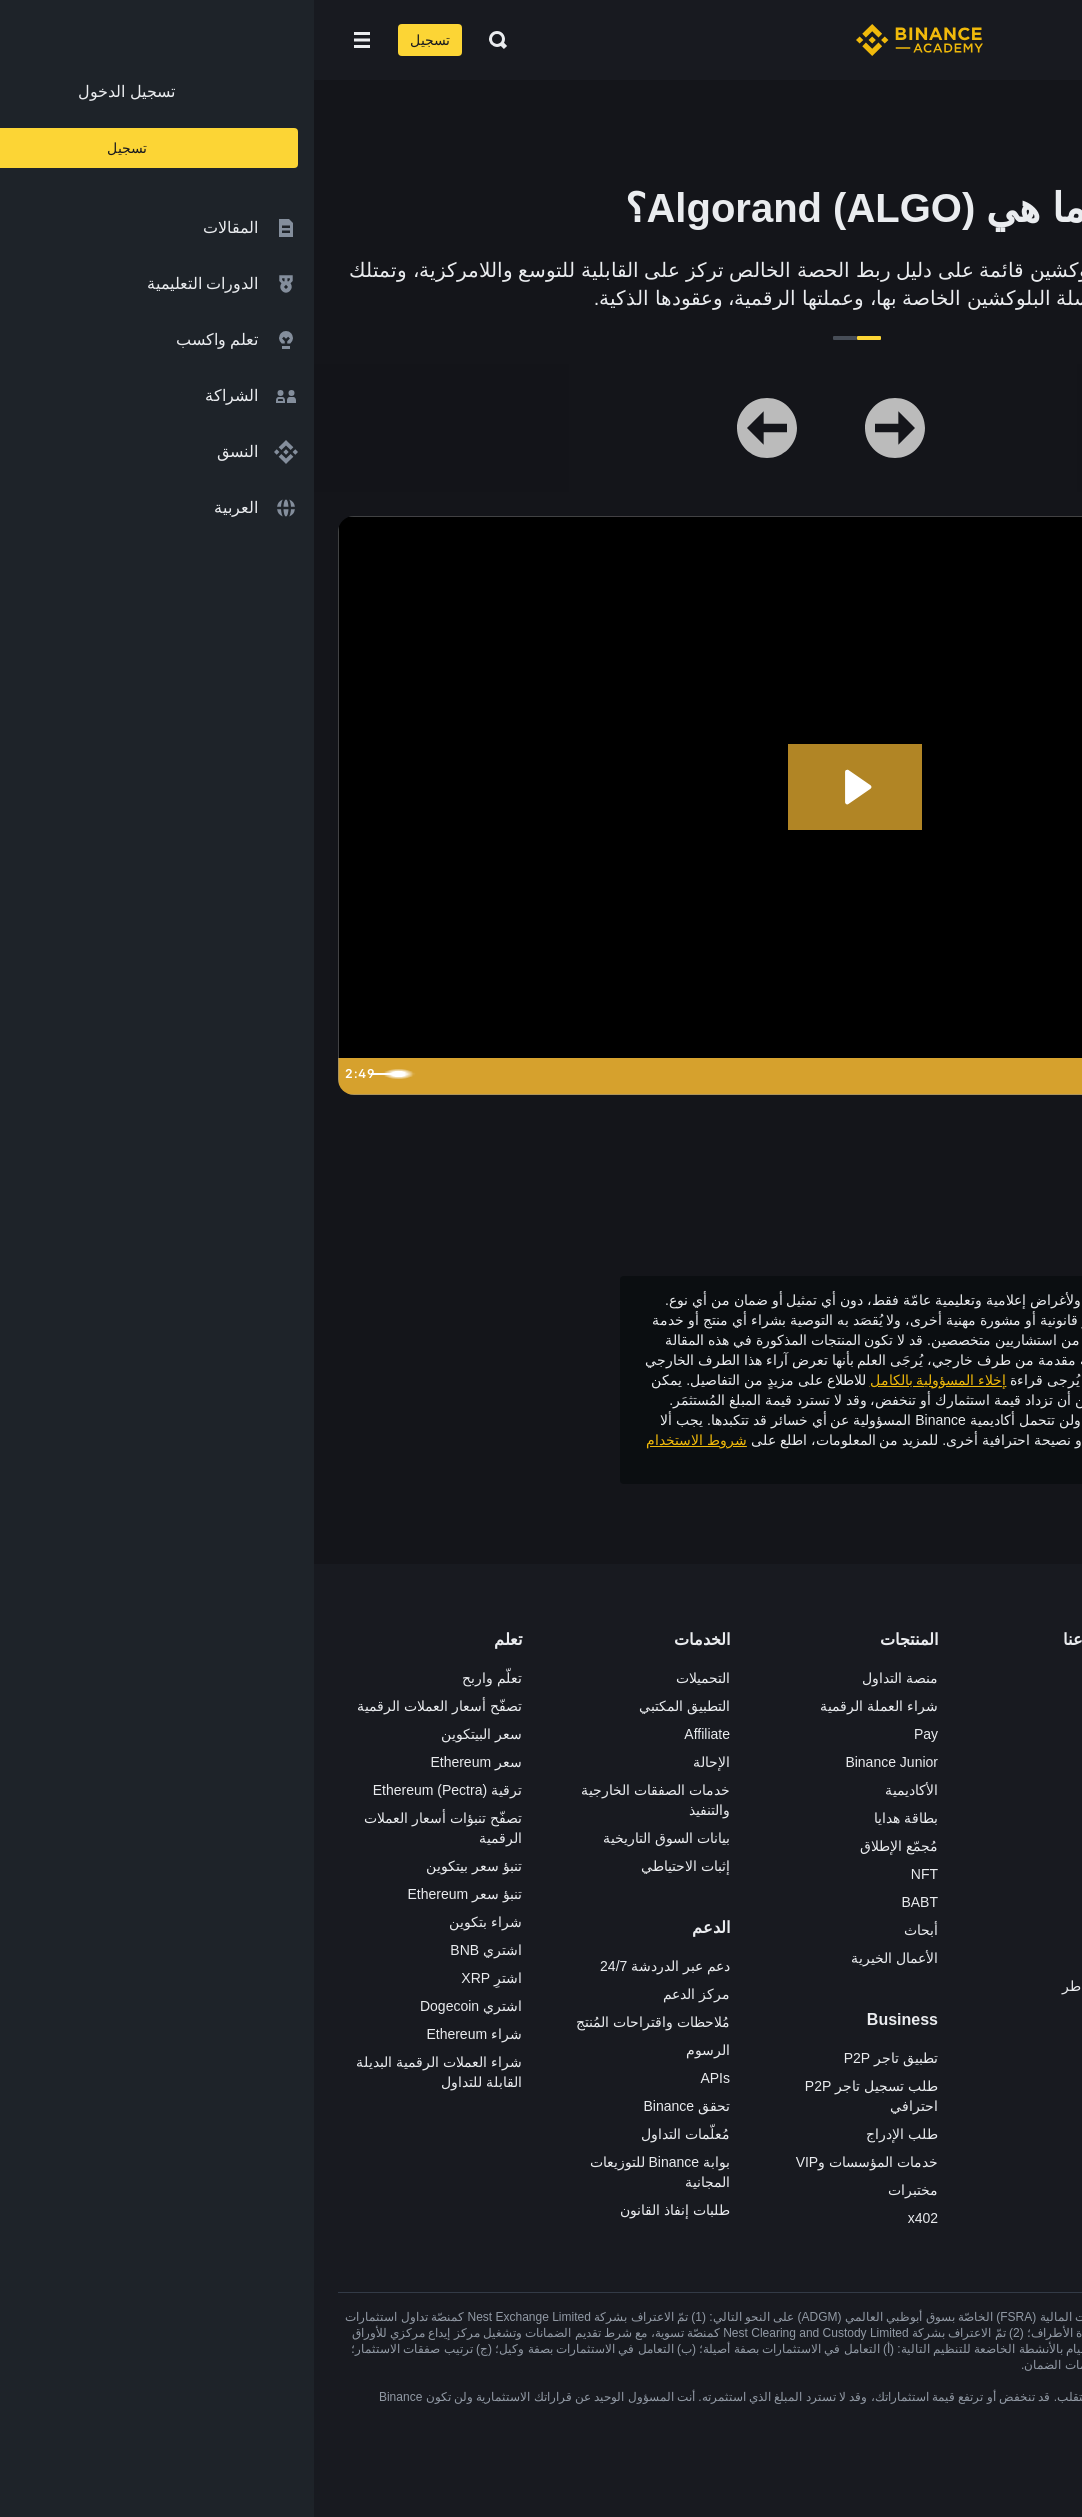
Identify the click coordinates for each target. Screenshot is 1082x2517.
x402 (609, 2218)
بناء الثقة (807, 1902)
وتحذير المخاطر (970, 1460)
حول (819, 1678)
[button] (48, 40)
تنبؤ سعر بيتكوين (160, 1866)
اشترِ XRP (177, 1978)
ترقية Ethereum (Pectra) (133, 1790)
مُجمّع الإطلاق (585, 1846)
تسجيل (116, 40)
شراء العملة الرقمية (565, 1706)
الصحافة (808, 1790)
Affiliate (393, 1734)
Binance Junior (577, 1762)
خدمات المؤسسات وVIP (553, 2162)
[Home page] (605, 40)
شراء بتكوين (171, 1922)
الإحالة (397, 1762)
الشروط (808, 1846)
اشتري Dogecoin (157, 2006)
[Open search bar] (178, 40)
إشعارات (806, 2014)
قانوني (813, 1818)
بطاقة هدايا (592, 1818)
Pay (612, 1734)
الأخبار (814, 1762)
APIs (401, 2078)
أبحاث (607, 1930)
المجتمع (810, 1958)
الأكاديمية (597, 1790)
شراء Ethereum (160, 2034)
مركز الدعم (382, 1994)
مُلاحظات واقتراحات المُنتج (339, 2022)
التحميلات (389, 1678)
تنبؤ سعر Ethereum (151, 1894)
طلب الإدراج (588, 2134)
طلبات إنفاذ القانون (361, 2210)
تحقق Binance (373, 2106)
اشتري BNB (172, 1950)
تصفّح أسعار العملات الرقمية (125, 1706)
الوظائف (807, 1706)
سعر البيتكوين (167, 1734)
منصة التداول (586, 1678)
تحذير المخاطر (790, 1986)
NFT (610, 1874)
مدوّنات (810, 1930)
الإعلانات (807, 1734)
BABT (605, 1902)
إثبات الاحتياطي (371, 1866)
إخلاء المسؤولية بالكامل (624, 1380)
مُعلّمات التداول (371, 2134)
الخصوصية (802, 1874)
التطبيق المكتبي (370, 1706)
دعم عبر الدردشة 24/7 (351, 1966)
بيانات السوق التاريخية (352, 1838)
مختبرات (599, 2190)
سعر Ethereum (162, 1762)
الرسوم (394, 2050)
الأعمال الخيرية (580, 1958)
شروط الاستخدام (382, 1440)
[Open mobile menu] (48, 40)
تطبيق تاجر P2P (577, 2058)
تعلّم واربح (178, 1678)
